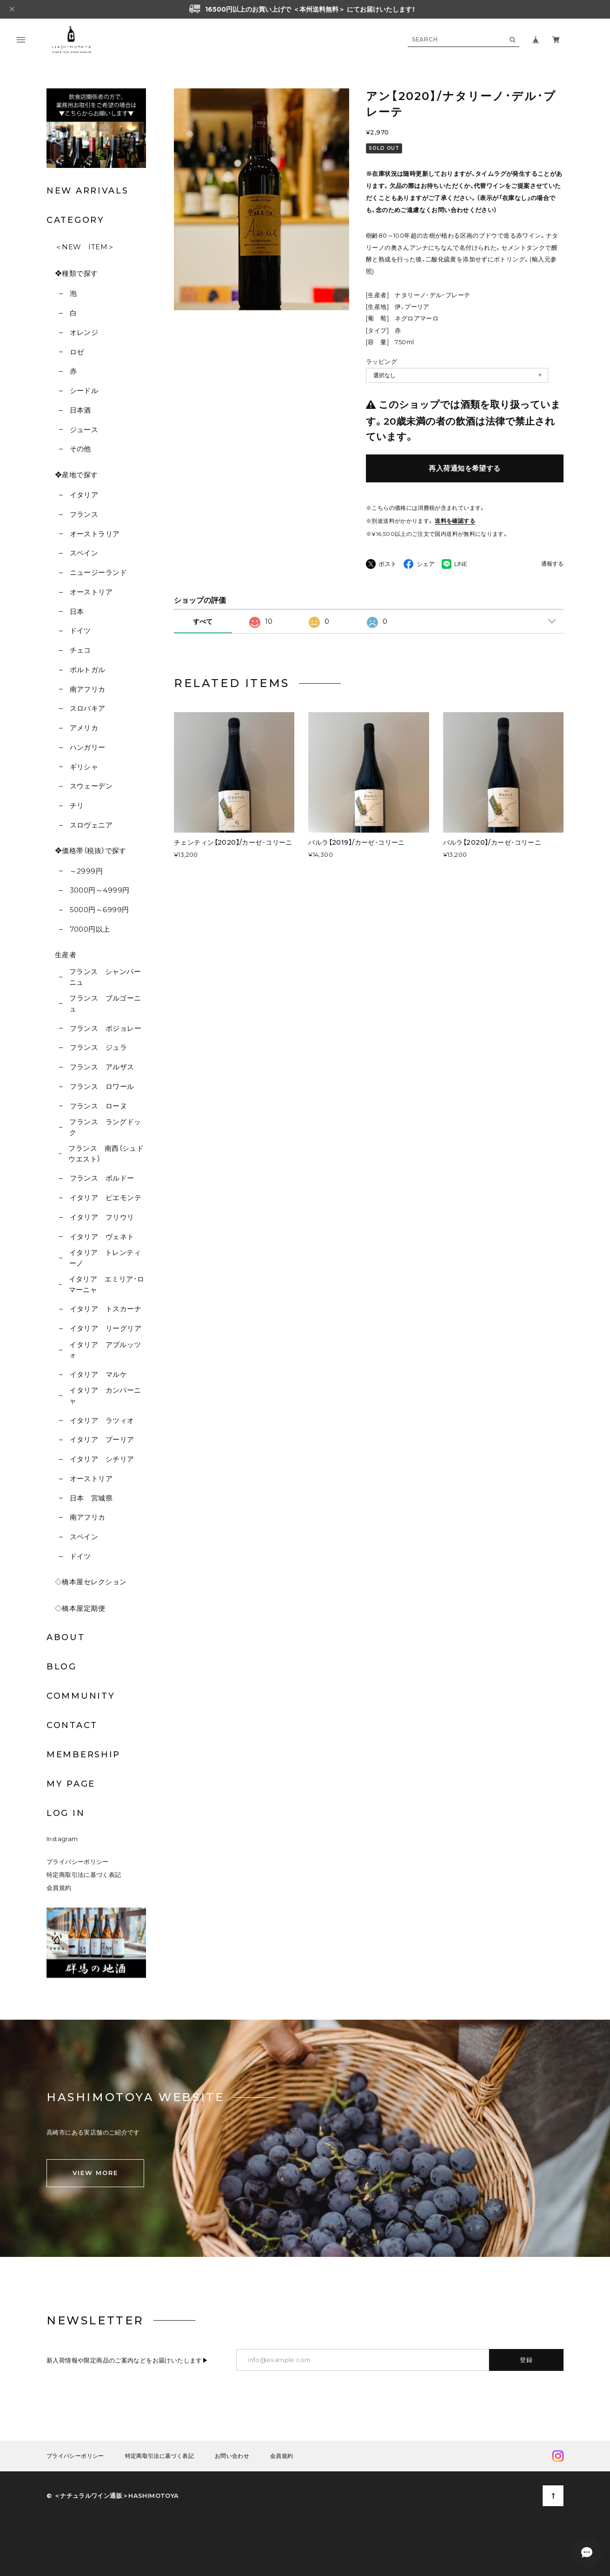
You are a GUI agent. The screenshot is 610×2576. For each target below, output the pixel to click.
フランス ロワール (102, 1086)
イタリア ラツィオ (102, 1420)
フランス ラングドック (105, 1127)
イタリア (84, 494)
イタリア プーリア (102, 1439)
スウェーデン (91, 785)
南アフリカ (88, 689)
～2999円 (86, 871)
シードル (84, 390)
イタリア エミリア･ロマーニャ (107, 1284)
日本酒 (80, 410)
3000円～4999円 (100, 890)
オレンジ (84, 332)
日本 (77, 611)
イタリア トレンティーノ (105, 1258)
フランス (84, 514)
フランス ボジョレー (106, 1028)
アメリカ (84, 727)
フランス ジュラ (98, 1047)
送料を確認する (455, 520)
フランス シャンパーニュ (105, 977)
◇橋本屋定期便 (80, 1608)
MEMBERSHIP (83, 1754)
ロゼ (77, 351)
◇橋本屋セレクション (91, 1581)
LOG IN (65, 1813)
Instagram (62, 1838)
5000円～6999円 (99, 909)
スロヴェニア (91, 825)
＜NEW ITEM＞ (85, 246)
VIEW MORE (95, 2172)
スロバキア (88, 708)
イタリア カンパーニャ (105, 1395)
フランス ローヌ (98, 1105)
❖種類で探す (76, 273)
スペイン (84, 552)
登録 (526, 2359)
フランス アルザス (102, 1066)
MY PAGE (70, 1784)
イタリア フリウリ (102, 1217)
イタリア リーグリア (106, 1328)
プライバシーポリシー (77, 1861)
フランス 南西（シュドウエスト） (106, 1153)
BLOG (61, 1667)
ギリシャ (84, 766)
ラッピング (381, 361)
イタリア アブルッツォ (105, 1350)
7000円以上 (90, 929)
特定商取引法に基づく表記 (83, 1874)
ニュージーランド (98, 572)
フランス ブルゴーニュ (105, 1003)
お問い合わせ (232, 2456)
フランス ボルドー (102, 1178)
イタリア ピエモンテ (106, 1197)
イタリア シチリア (102, 1459)
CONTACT (72, 1725)
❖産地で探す (76, 474)
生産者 (65, 954)
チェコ (80, 650)
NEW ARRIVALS (87, 191)
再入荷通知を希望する (465, 468)
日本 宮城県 (91, 1498)
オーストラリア (95, 533)
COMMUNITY (80, 1696)
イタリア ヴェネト (102, 1236)
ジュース (84, 429)
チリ (77, 805)
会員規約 (59, 1887)
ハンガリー (88, 747)
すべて (202, 621)
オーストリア (91, 591)
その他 (80, 448)
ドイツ (80, 630)
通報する (552, 564)
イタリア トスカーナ (106, 1308)
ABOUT (65, 1637)
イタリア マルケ (98, 1374)
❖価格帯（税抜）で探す (90, 850)
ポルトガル (88, 669)
